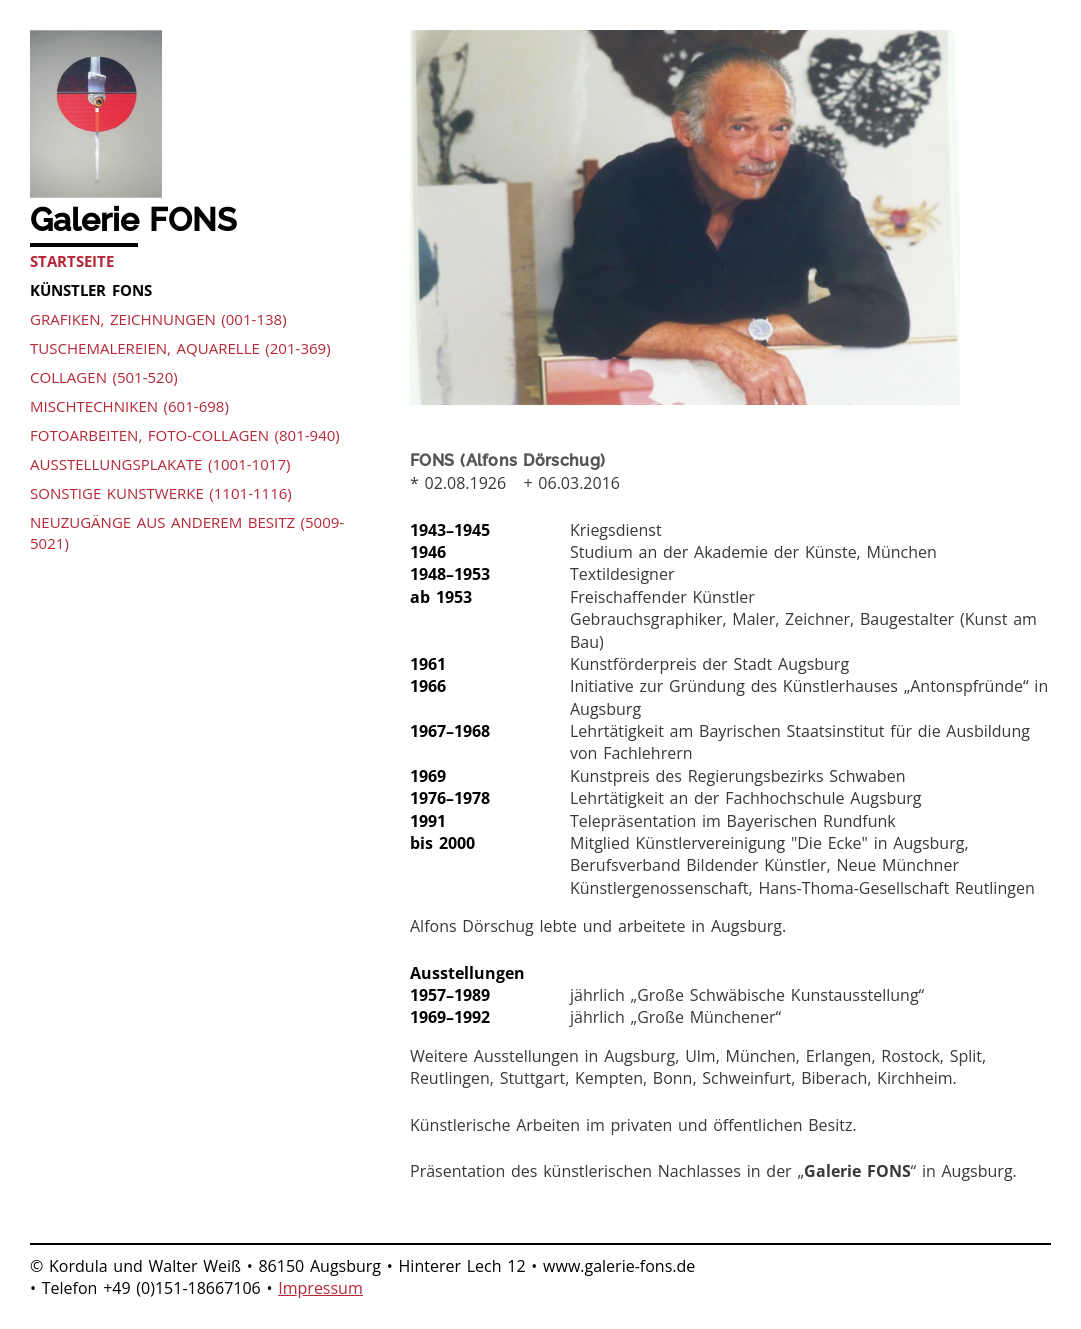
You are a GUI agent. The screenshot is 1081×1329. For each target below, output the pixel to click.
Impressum (320, 1288)
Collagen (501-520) (104, 377)
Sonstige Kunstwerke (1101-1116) (161, 493)
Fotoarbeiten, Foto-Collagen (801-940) (185, 435)
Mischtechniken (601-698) (129, 406)
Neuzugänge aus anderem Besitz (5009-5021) (187, 532)
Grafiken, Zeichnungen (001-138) (158, 319)
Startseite (72, 261)
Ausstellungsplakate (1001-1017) (160, 464)
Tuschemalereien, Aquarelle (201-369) (180, 348)
